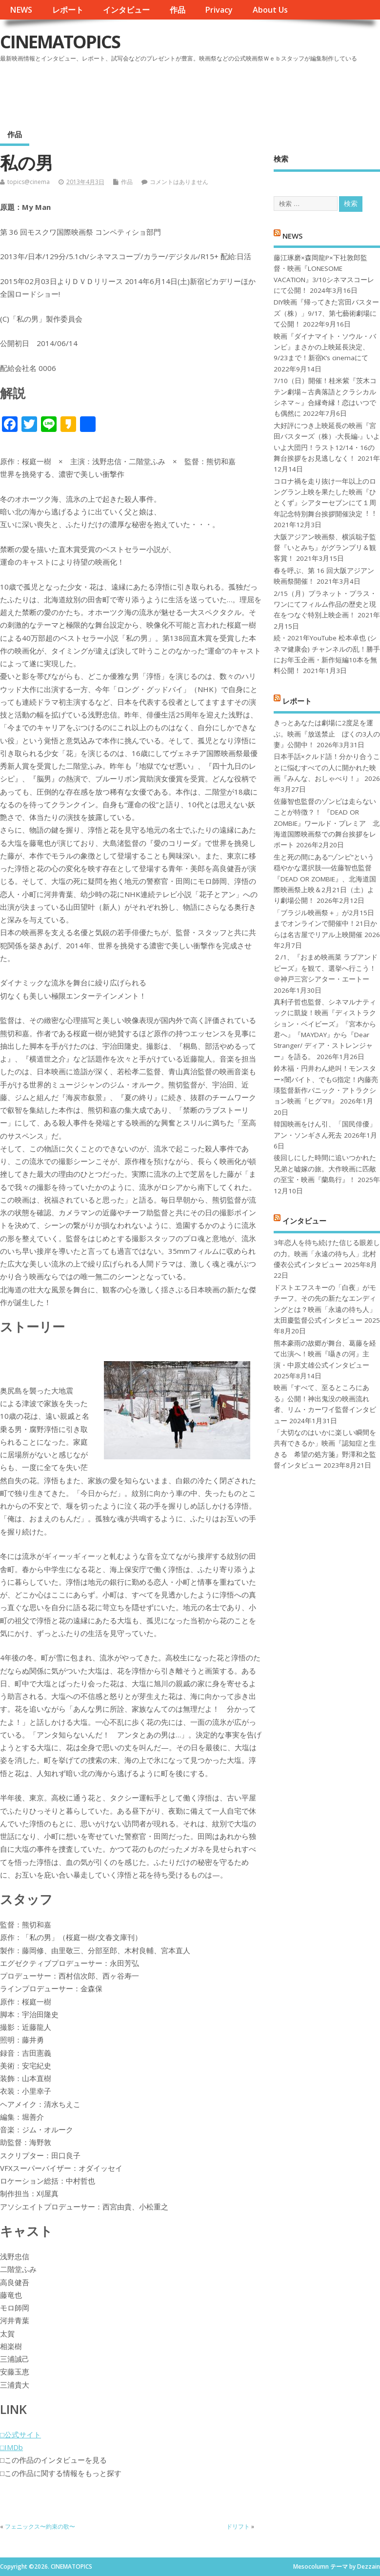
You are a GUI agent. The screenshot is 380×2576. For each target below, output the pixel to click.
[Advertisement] (194, 92)
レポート (67, 9)
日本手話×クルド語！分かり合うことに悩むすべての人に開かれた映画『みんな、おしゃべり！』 (327, 767)
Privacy (219, 9)
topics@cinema (28, 182)
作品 (177, 9)
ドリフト (238, 2526)
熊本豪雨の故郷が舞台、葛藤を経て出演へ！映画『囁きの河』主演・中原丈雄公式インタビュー (325, 1354)
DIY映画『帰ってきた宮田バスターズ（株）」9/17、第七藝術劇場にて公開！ (326, 313)
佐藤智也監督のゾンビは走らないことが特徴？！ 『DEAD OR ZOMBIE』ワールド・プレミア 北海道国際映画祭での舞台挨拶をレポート (327, 823)
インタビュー (126, 9)
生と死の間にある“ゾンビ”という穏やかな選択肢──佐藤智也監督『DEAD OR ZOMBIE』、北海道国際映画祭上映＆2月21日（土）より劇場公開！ (325, 879)
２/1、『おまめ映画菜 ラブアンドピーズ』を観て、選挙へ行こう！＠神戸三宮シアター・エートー (326, 968)
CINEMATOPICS (60, 42)
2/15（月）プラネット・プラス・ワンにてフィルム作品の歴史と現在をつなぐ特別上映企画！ (325, 604)
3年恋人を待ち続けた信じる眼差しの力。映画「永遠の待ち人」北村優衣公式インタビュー (327, 1253)
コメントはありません (179, 182)
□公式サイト (20, 2434)
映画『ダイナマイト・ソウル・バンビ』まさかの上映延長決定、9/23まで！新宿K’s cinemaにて (325, 347)
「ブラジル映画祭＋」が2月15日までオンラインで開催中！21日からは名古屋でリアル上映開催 (325, 923)
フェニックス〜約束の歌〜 (40, 2526)
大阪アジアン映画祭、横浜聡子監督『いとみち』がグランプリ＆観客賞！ (325, 547)
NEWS (21, 9)
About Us (270, 9)
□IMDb (11, 2447)
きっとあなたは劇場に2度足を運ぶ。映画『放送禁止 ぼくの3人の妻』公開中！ (327, 733)
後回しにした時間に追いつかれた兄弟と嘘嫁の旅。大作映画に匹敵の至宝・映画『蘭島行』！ (325, 1168)
